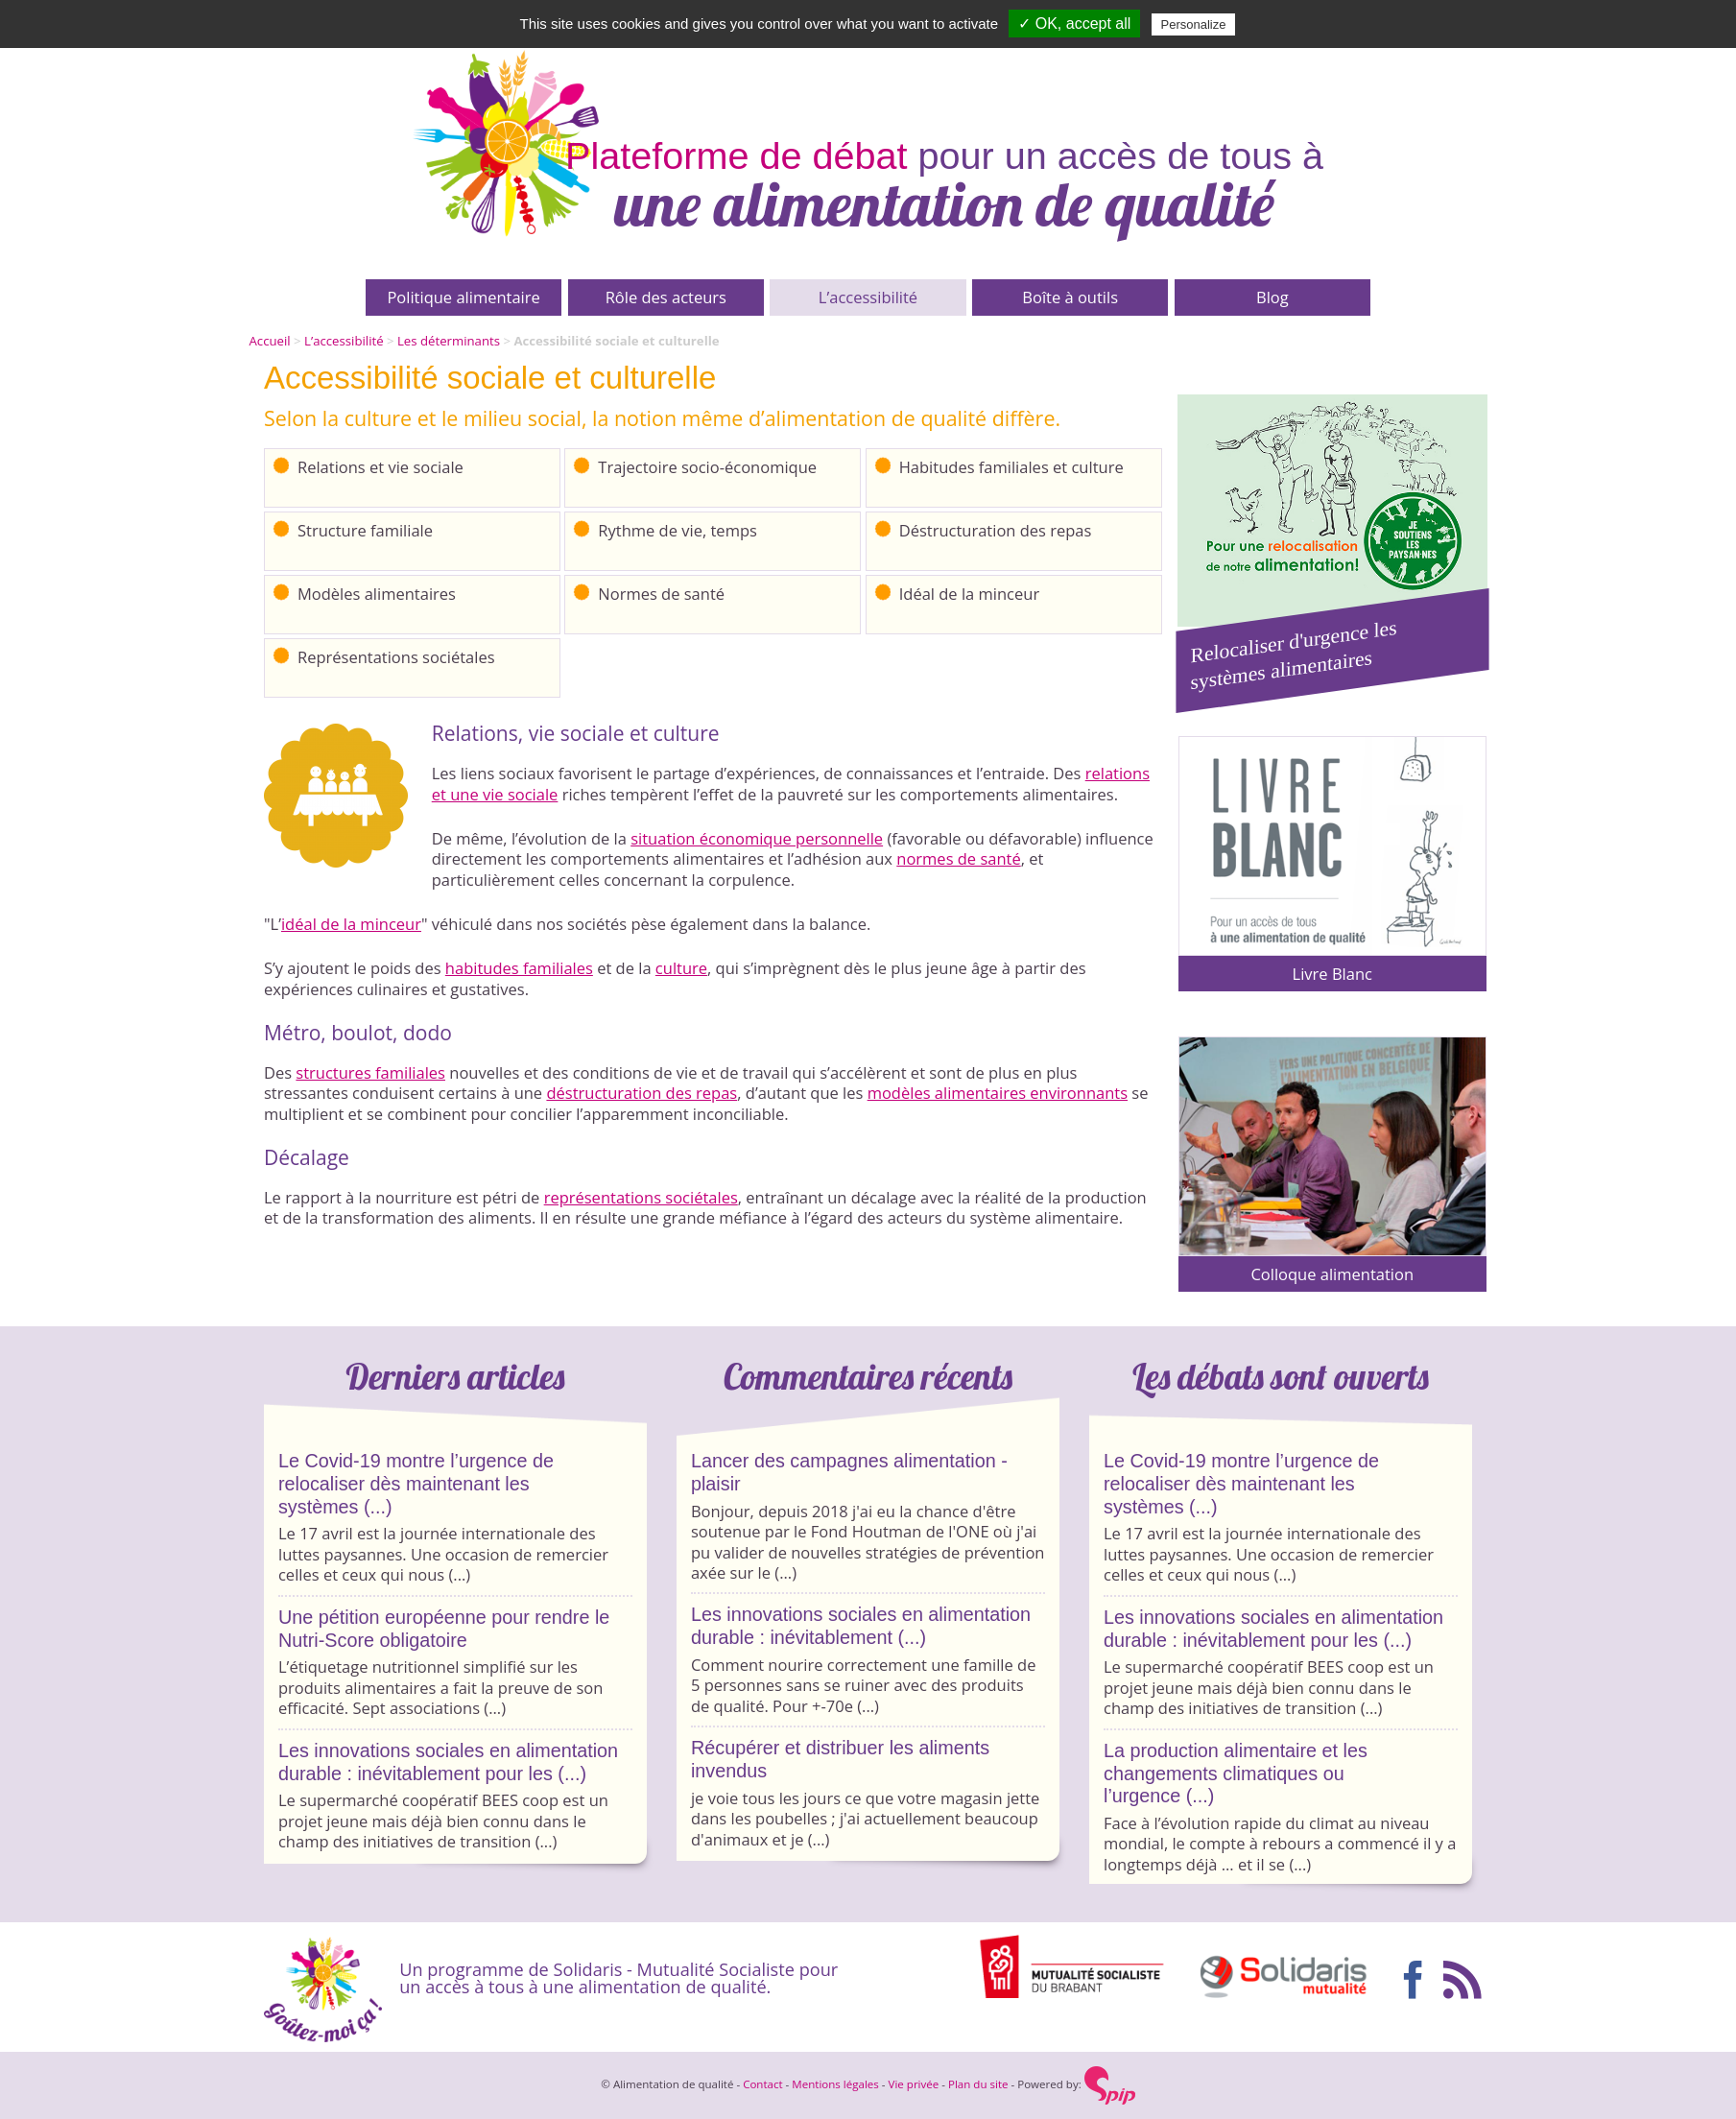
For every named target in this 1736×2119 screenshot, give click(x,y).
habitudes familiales (519, 968)
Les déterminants (448, 340)
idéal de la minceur (351, 924)
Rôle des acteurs (666, 297)
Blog (1272, 297)
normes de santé (958, 858)
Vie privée (914, 2084)
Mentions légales (835, 2084)
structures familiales (370, 1072)
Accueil (270, 340)
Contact (762, 2084)
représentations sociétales (641, 1197)
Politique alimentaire (463, 297)
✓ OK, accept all (1074, 23)
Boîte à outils (1070, 297)
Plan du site (978, 2084)
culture (681, 968)
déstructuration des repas (641, 1093)
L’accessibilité (868, 297)
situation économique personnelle (756, 838)
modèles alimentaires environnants (998, 1093)
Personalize (1193, 24)
